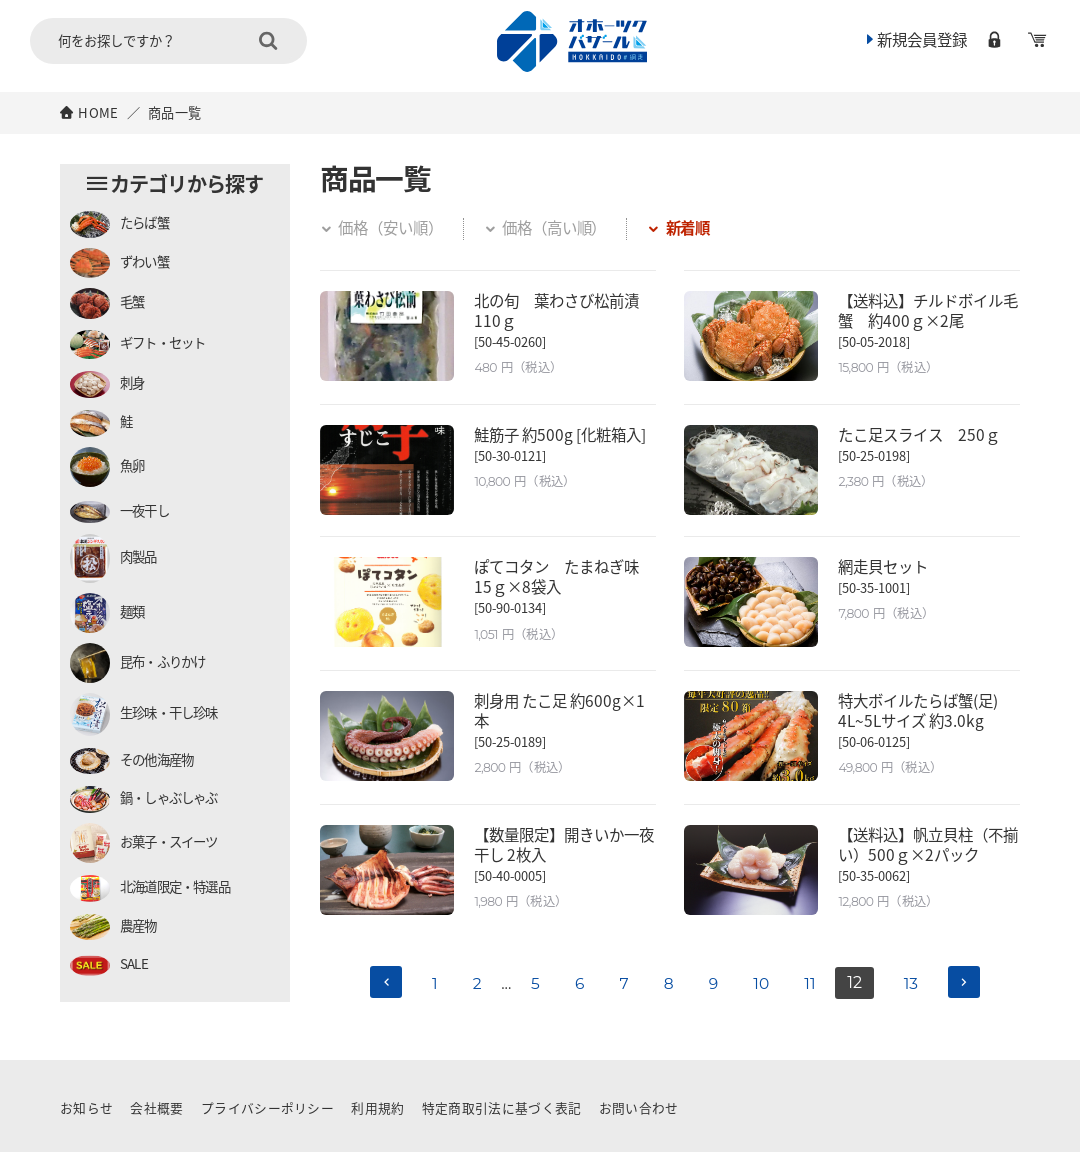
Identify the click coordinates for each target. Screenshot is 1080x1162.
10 (764, 993)
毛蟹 (107, 303)
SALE (109, 964)
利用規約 (378, 1117)
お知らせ (86, 1117)
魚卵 (107, 467)
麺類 (107, 613)
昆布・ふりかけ (137, 663)
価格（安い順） (385, 227)
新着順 (696, 227)
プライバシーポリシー (267, 1117)
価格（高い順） (556, 227)
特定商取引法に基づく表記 (502, 1117)
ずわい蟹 (119, 263)
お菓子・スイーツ (144, 843)
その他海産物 (131, 761)
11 (815, 993)
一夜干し (119, 512)
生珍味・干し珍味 (144, 714)
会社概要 (157, 1117)
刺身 (107, 384)
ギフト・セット (137, 344)
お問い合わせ (639, 1117)
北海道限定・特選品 (150, 888)
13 (917, 993)
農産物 (113, 927)
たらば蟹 (119, 224)
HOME (98, 112)
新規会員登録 (911, 43)
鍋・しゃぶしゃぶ (144, 799)
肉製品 (113, 558)
